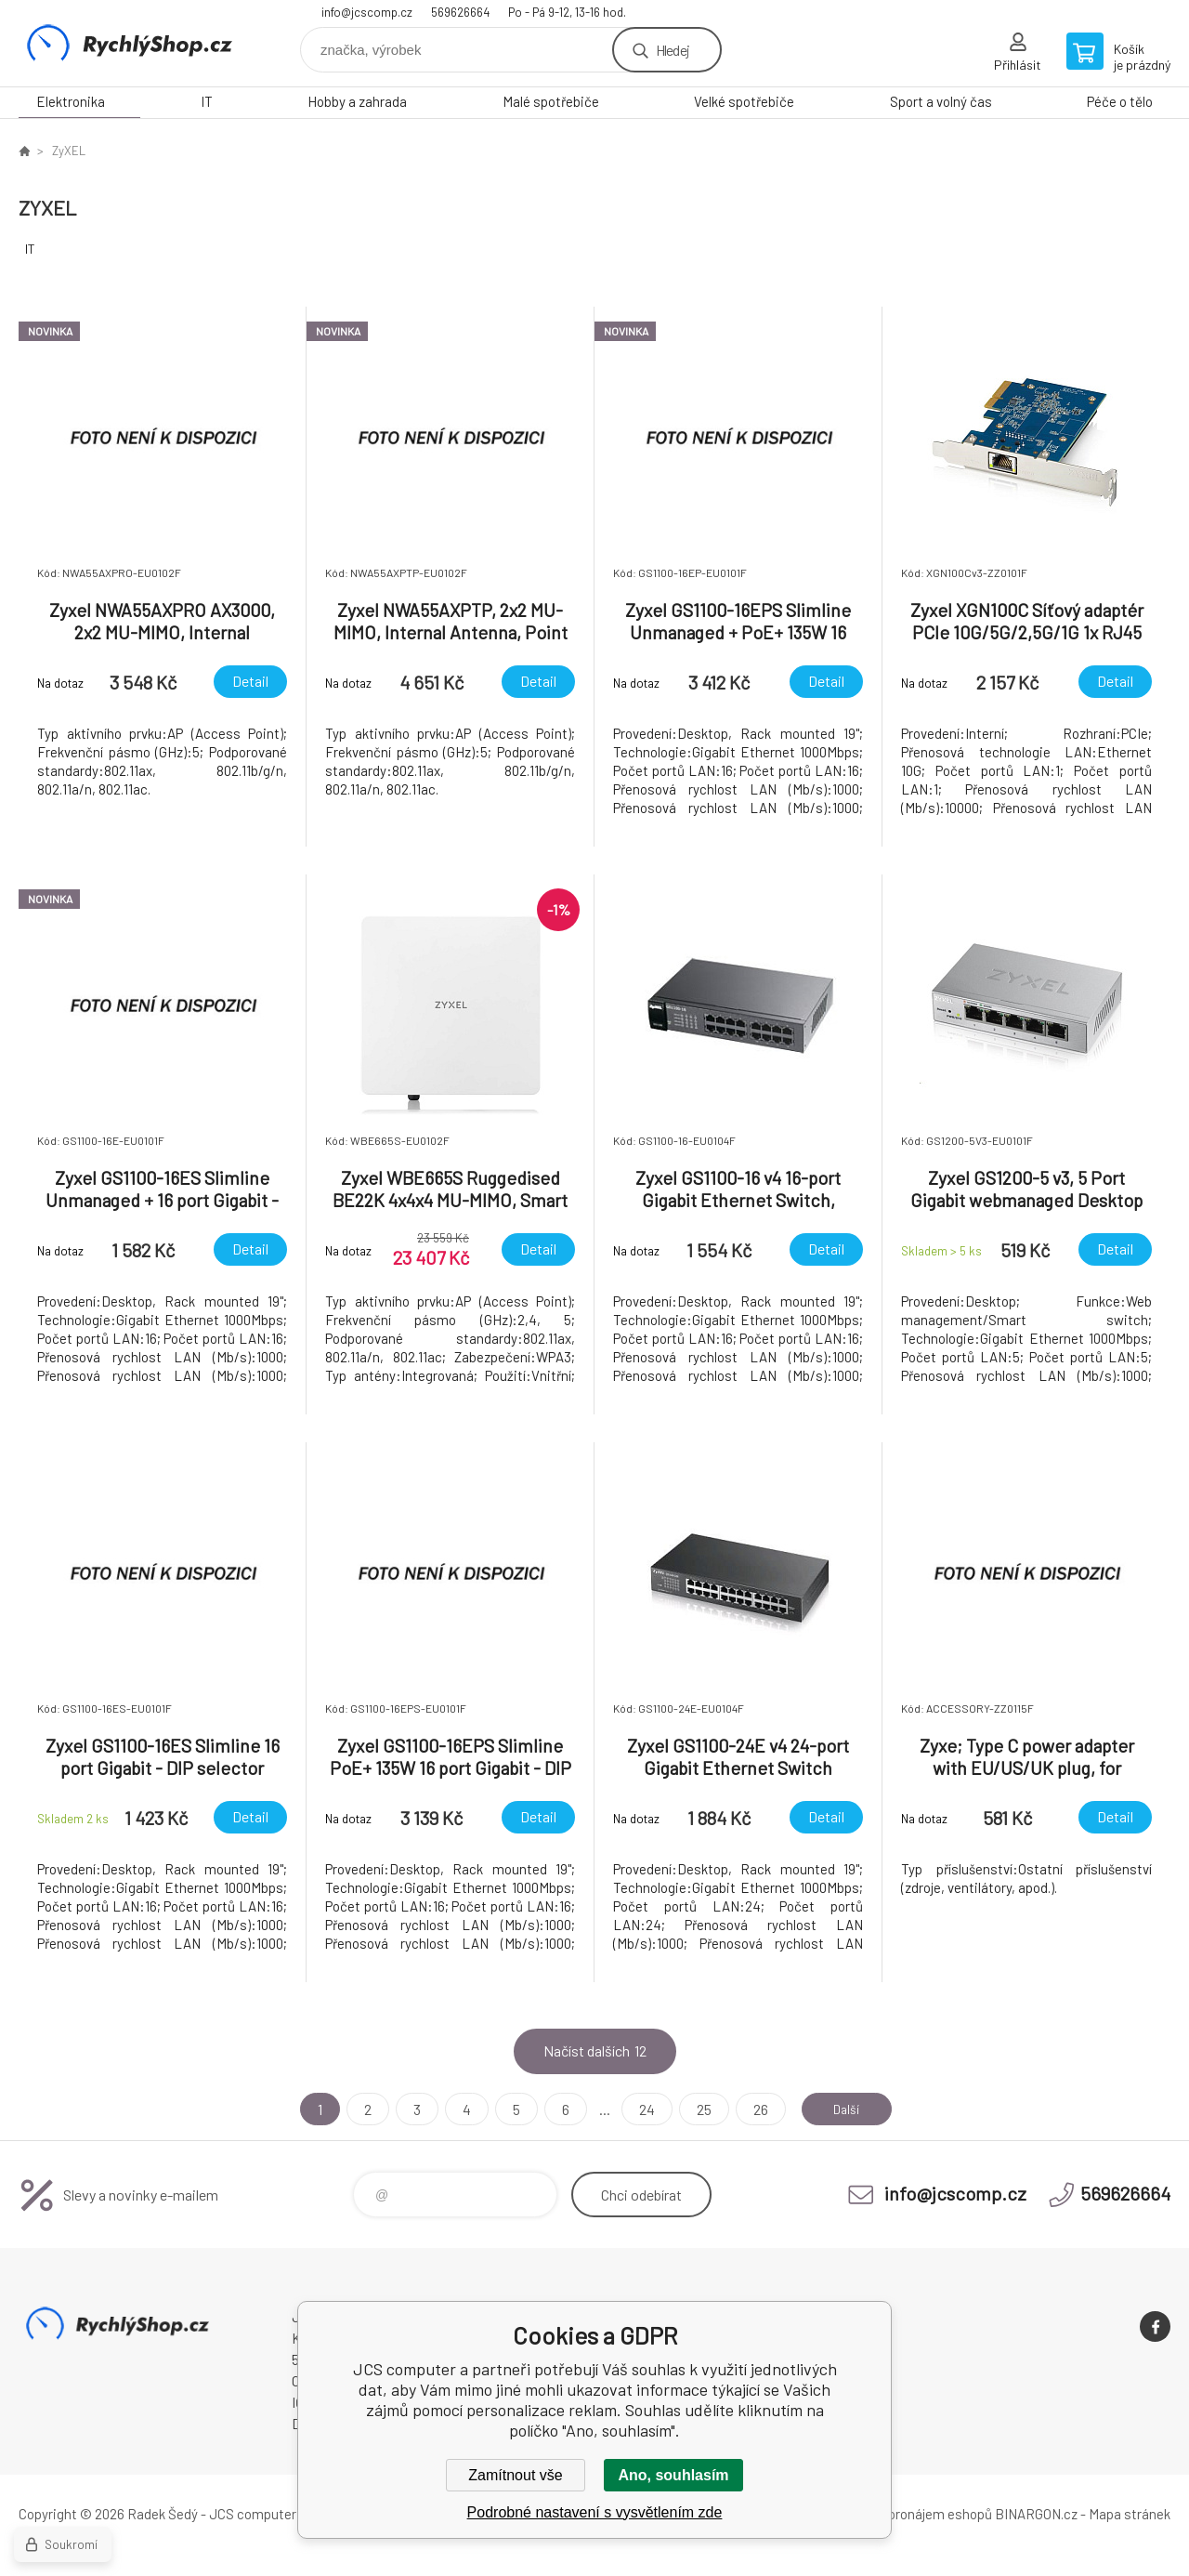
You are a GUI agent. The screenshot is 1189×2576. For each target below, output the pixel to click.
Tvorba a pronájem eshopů (913, 2513)
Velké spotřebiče (744, 101)
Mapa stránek (1129, 2513)
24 (639, 2109)
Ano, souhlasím (673, 2475)
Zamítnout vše (515, 2475)
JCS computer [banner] (130, 43)
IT (207, 101)
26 (752, 2109)
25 (695, 2109)
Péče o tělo (1120, 101)
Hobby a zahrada (357, 101)
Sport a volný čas (941, 101)
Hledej (672, 50)
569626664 (460, 12)
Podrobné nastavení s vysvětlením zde (595, 2512)
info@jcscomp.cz (366, 12)
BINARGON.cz (1036, 2513)
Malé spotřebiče (551, 101)
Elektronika (70, 101)
